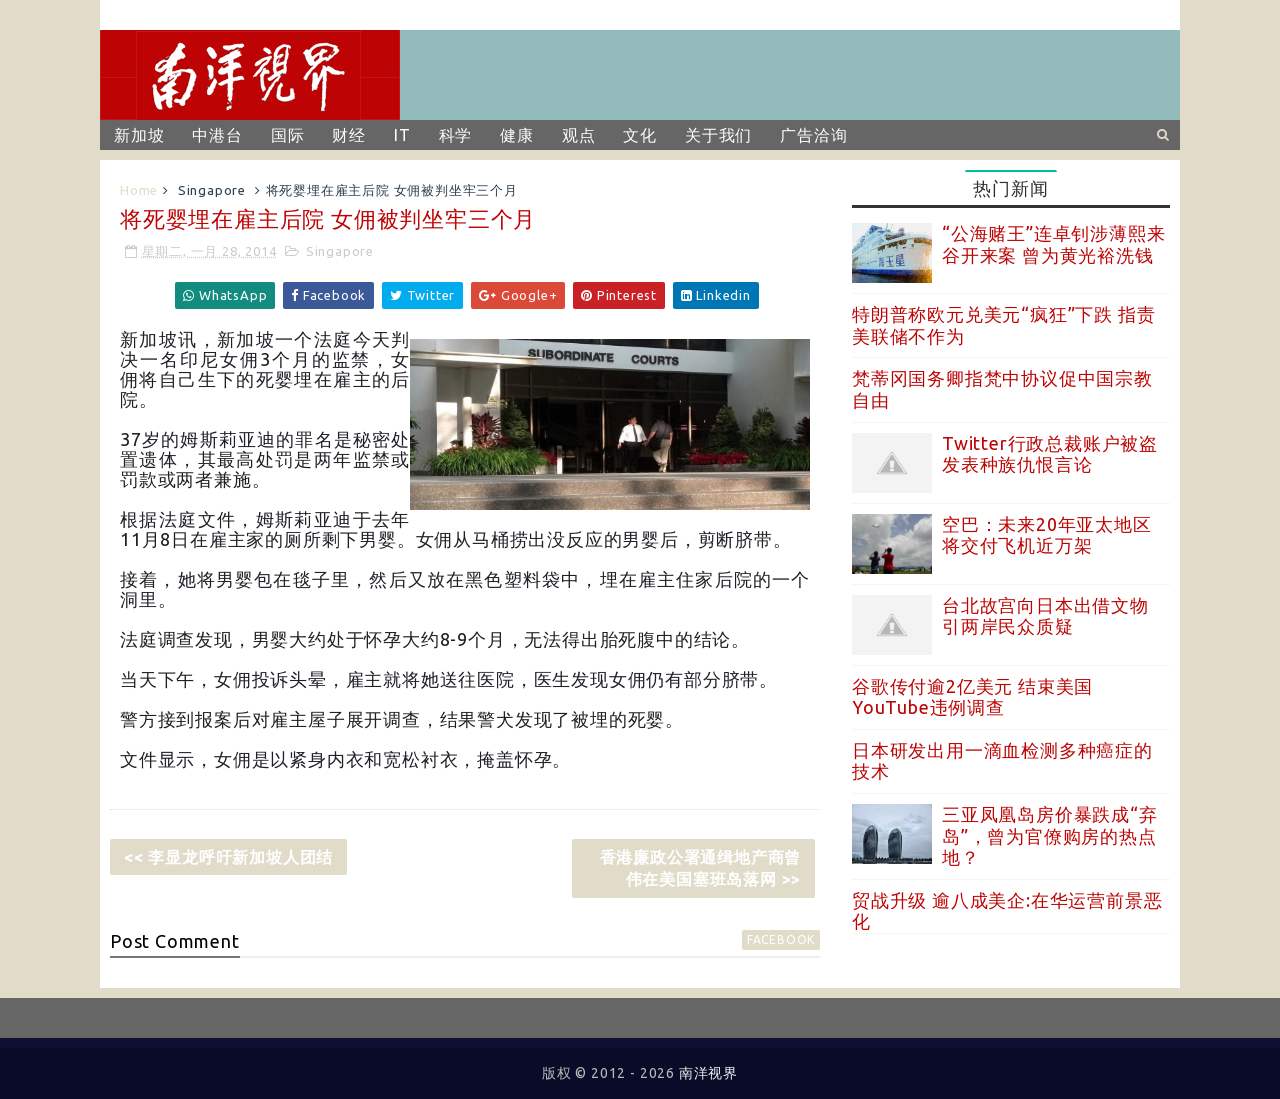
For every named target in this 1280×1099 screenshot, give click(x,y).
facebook (781, 939)
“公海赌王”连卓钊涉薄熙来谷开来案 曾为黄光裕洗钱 (1053, 244)
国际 (288, 135)
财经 (349, 135)
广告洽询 (813, 135)
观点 (579, 135)
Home (139, 190)
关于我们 (718, 135)
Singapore (212, 190)
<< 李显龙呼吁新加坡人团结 (228, 857)
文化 (640, 135)
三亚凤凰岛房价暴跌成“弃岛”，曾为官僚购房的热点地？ (1050, 835)
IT (402, 135)
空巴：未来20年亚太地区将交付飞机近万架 (1047, 535)
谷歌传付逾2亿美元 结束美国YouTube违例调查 (972, 697)
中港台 (217, 135)
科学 (456, 135)
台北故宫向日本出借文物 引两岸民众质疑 (1045, 616)
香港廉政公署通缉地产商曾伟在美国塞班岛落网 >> (701, 868)
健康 (517, 135)
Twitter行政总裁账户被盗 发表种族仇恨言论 (1050, 454)
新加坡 (139, 135)
